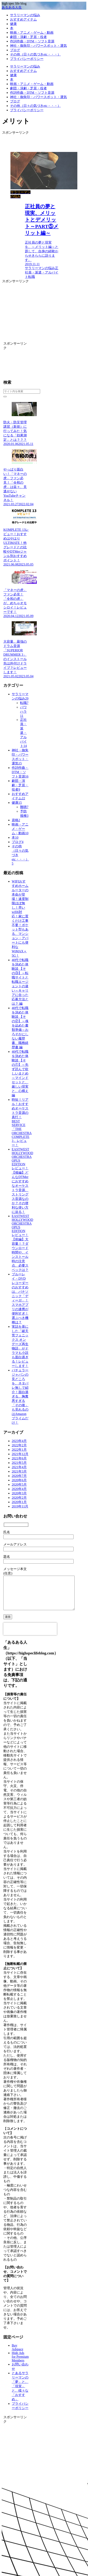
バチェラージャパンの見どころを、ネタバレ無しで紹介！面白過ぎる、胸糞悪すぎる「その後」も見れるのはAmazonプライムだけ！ (20, 1396)
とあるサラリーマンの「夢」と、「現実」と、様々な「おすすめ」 (20, 2386)
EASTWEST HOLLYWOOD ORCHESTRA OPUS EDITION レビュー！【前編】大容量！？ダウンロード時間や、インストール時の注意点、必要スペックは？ (22, 1243)
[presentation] (30, 1629)
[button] (5, 396)
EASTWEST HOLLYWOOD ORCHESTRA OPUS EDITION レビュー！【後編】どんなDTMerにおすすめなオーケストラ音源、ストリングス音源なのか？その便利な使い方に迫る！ (22, 1180)
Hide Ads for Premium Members (20, 2356)
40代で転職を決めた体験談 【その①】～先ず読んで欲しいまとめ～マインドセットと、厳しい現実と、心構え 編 (20, 1073)
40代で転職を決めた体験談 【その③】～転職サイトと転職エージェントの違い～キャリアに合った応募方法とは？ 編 (20, 981)
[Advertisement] (30, 141)
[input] (21, 391)
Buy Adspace (17, 2347)
